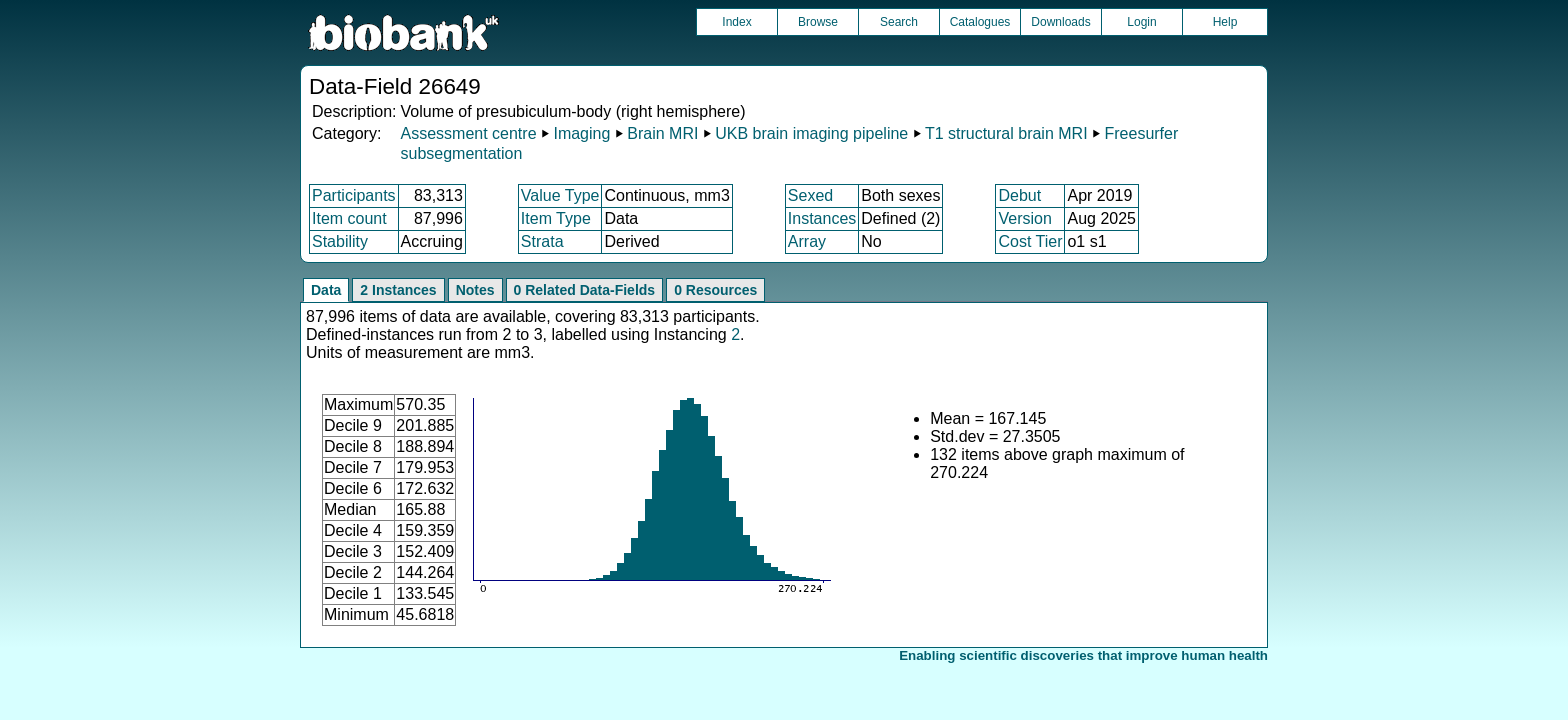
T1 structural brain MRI (1006, 133)
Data (326, 290)
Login (1141, 22)
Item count (349, 218)
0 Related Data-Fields (585, 290)
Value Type (560, 195)
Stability (340, 241)
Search (899, 22)
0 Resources (715, 290)
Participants (354, 195)
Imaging (581, 133)
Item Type (556, 218)
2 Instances (398, 290)
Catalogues (980, 22)
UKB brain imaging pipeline (811, 133)
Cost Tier (1030, 241)
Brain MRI (662, 133)
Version (1024, 218)
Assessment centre (468, 133)
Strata (542, 241)
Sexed (810, 195)
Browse (818, 22)
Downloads (1060, 22)
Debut (1019, 195)
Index (736, 22)
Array (807, 241)
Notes (475, 290)
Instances (822, 218)
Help (1225, 22)
